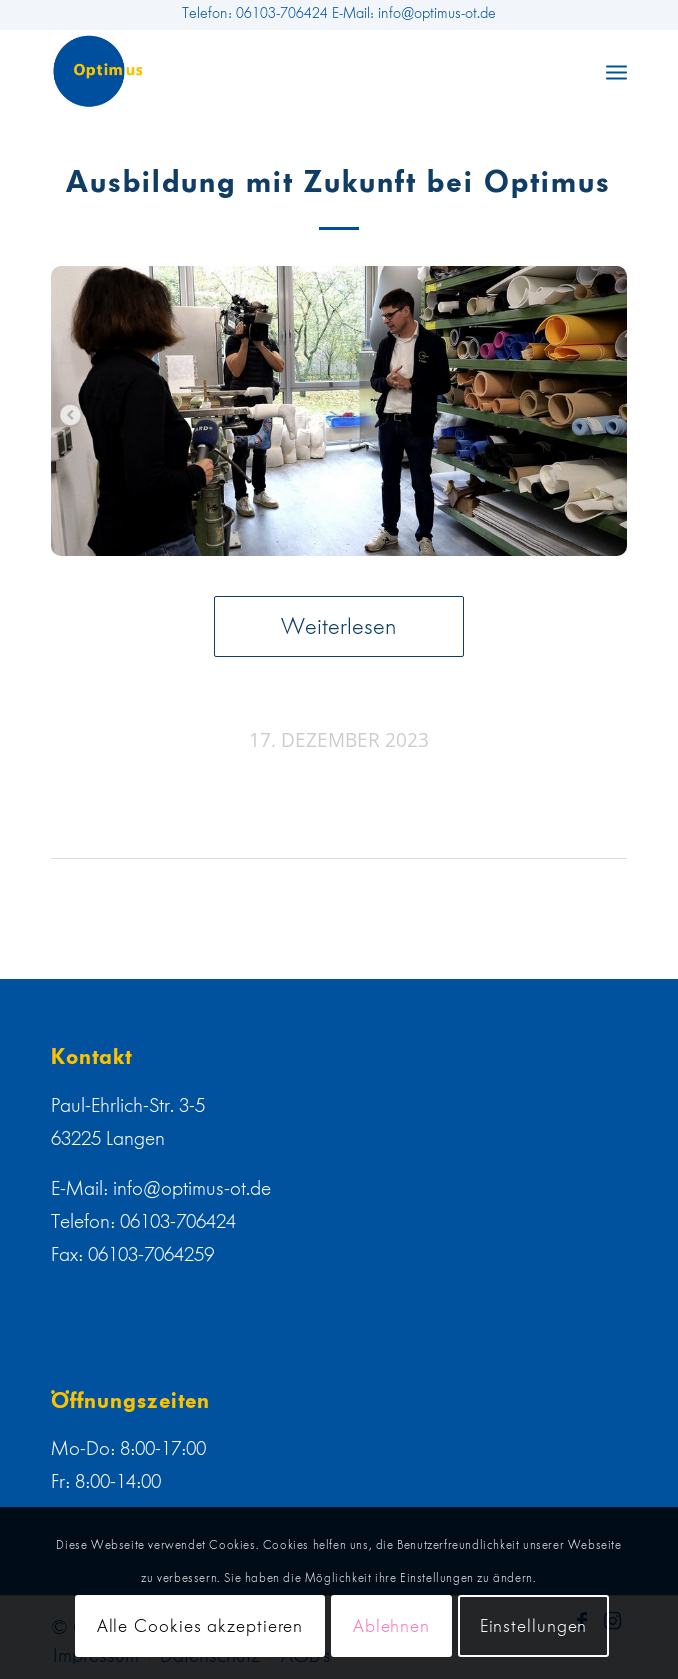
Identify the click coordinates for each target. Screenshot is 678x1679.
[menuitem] (616, 71)
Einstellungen (534, 1626)
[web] (281, 71)
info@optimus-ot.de (192, 1188)
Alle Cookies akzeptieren (200, 1626)
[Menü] (616, 71)
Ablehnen (391, 1626)
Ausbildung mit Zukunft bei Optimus (338, 182)
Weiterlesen (339, 626)
